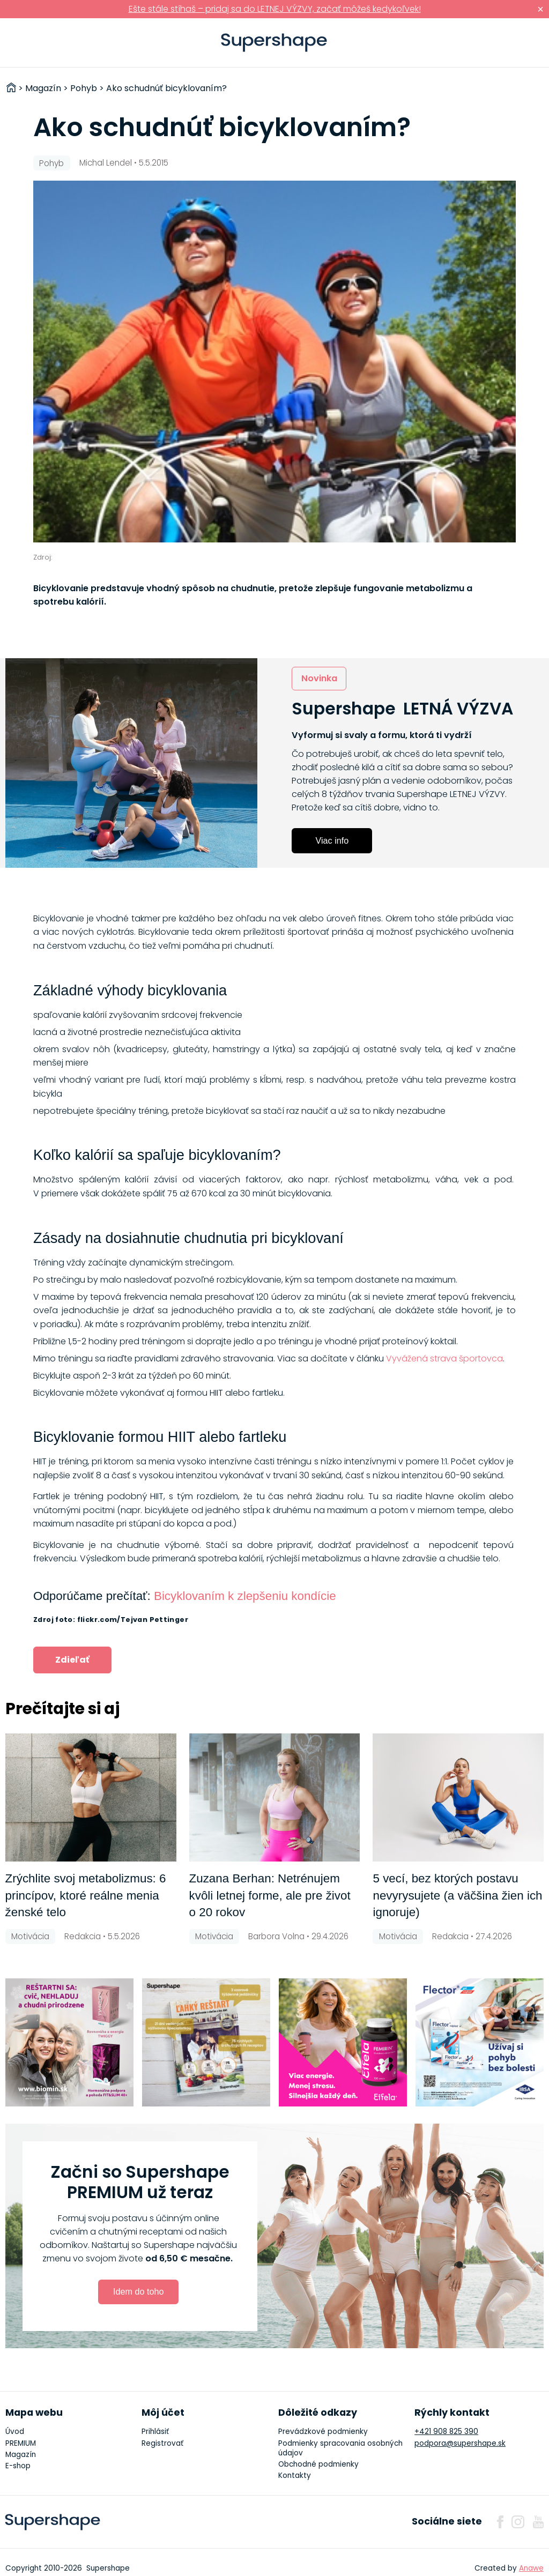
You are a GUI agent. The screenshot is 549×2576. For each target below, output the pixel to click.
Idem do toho (138, 2291)
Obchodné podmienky (318, 2464)
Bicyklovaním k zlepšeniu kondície (245, 1596)
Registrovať (162, 2443)
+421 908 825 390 (446, 2431)
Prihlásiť (524, 43)
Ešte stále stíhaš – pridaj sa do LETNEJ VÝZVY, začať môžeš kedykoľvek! (275, 9)
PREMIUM (20, 2443)
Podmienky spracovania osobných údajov (340, 2448)
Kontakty (294, 2475)
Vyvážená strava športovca (444, 1358)
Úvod (14, 2431)
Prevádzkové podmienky (323, 2431)
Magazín (20, 2455)
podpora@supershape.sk (460, 2443)
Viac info (331, 840)
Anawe (531, 2568)
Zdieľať (72, 1660)
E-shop (18, 2466)
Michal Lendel (105, 162)
